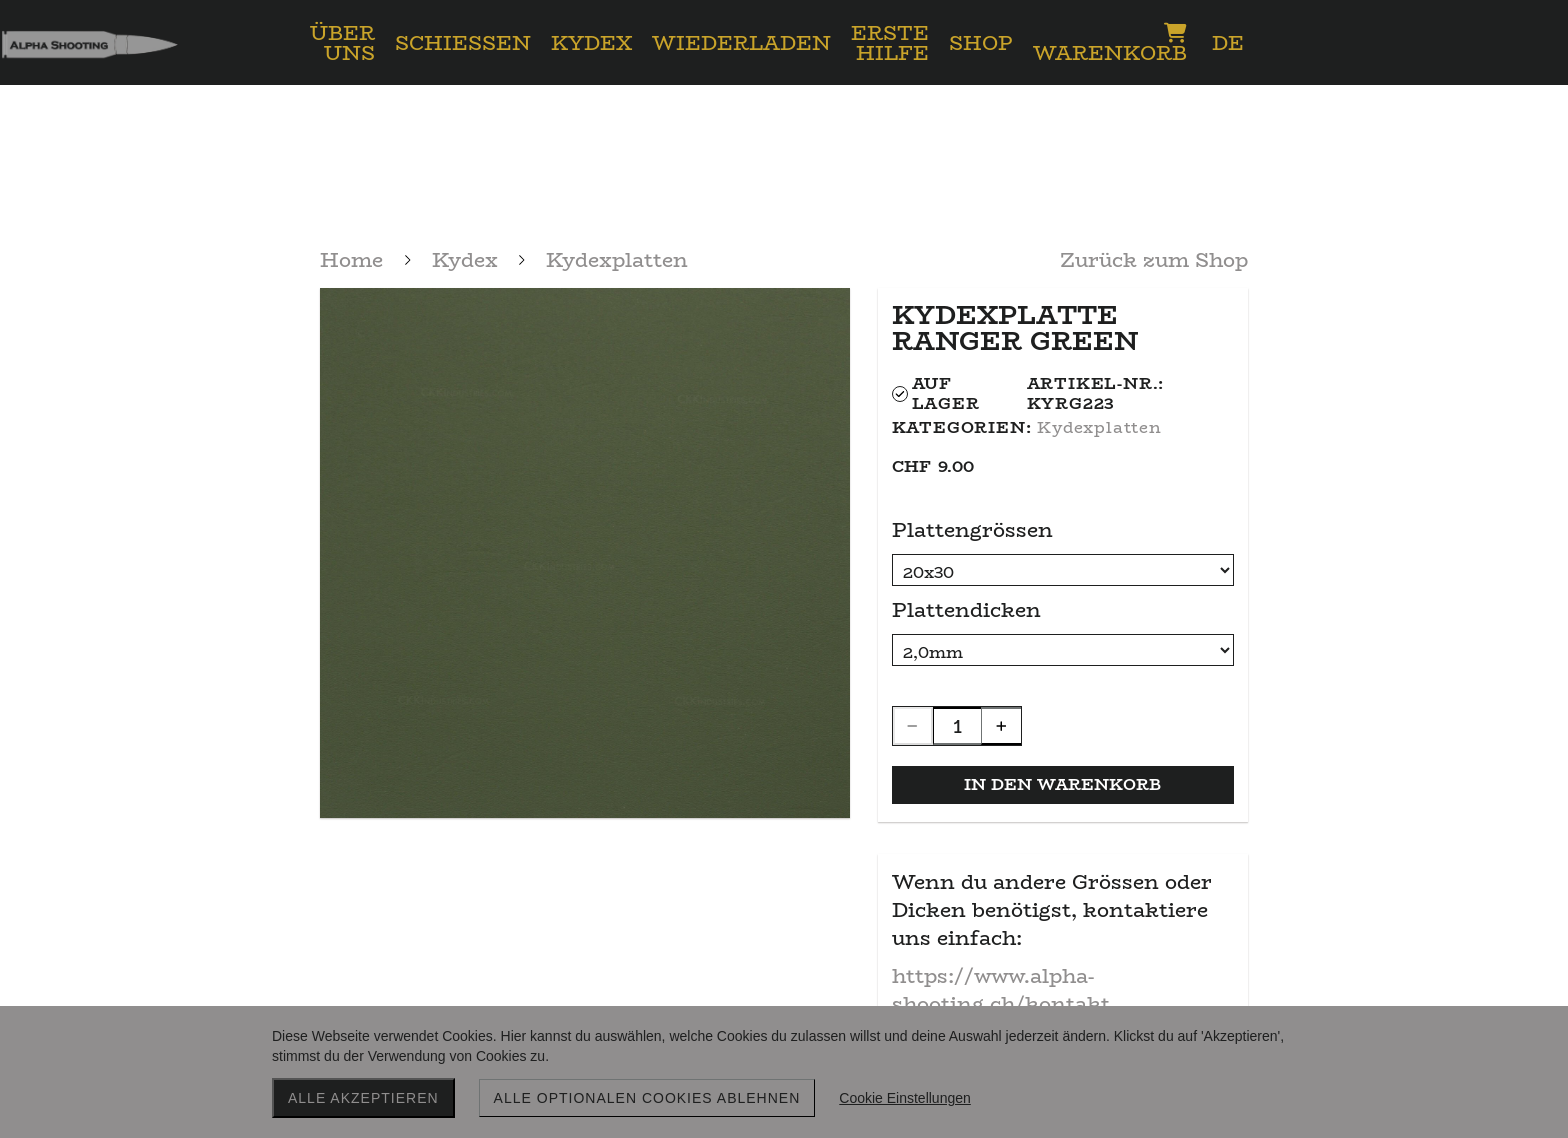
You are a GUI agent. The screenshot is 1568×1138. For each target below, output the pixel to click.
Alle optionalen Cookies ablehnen (647, 1098)
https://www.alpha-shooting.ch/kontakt (1001, 989)
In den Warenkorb (1062, 784)
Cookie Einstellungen (905, 1098)
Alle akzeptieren (363, 1098)
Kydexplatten (1099, 427)
